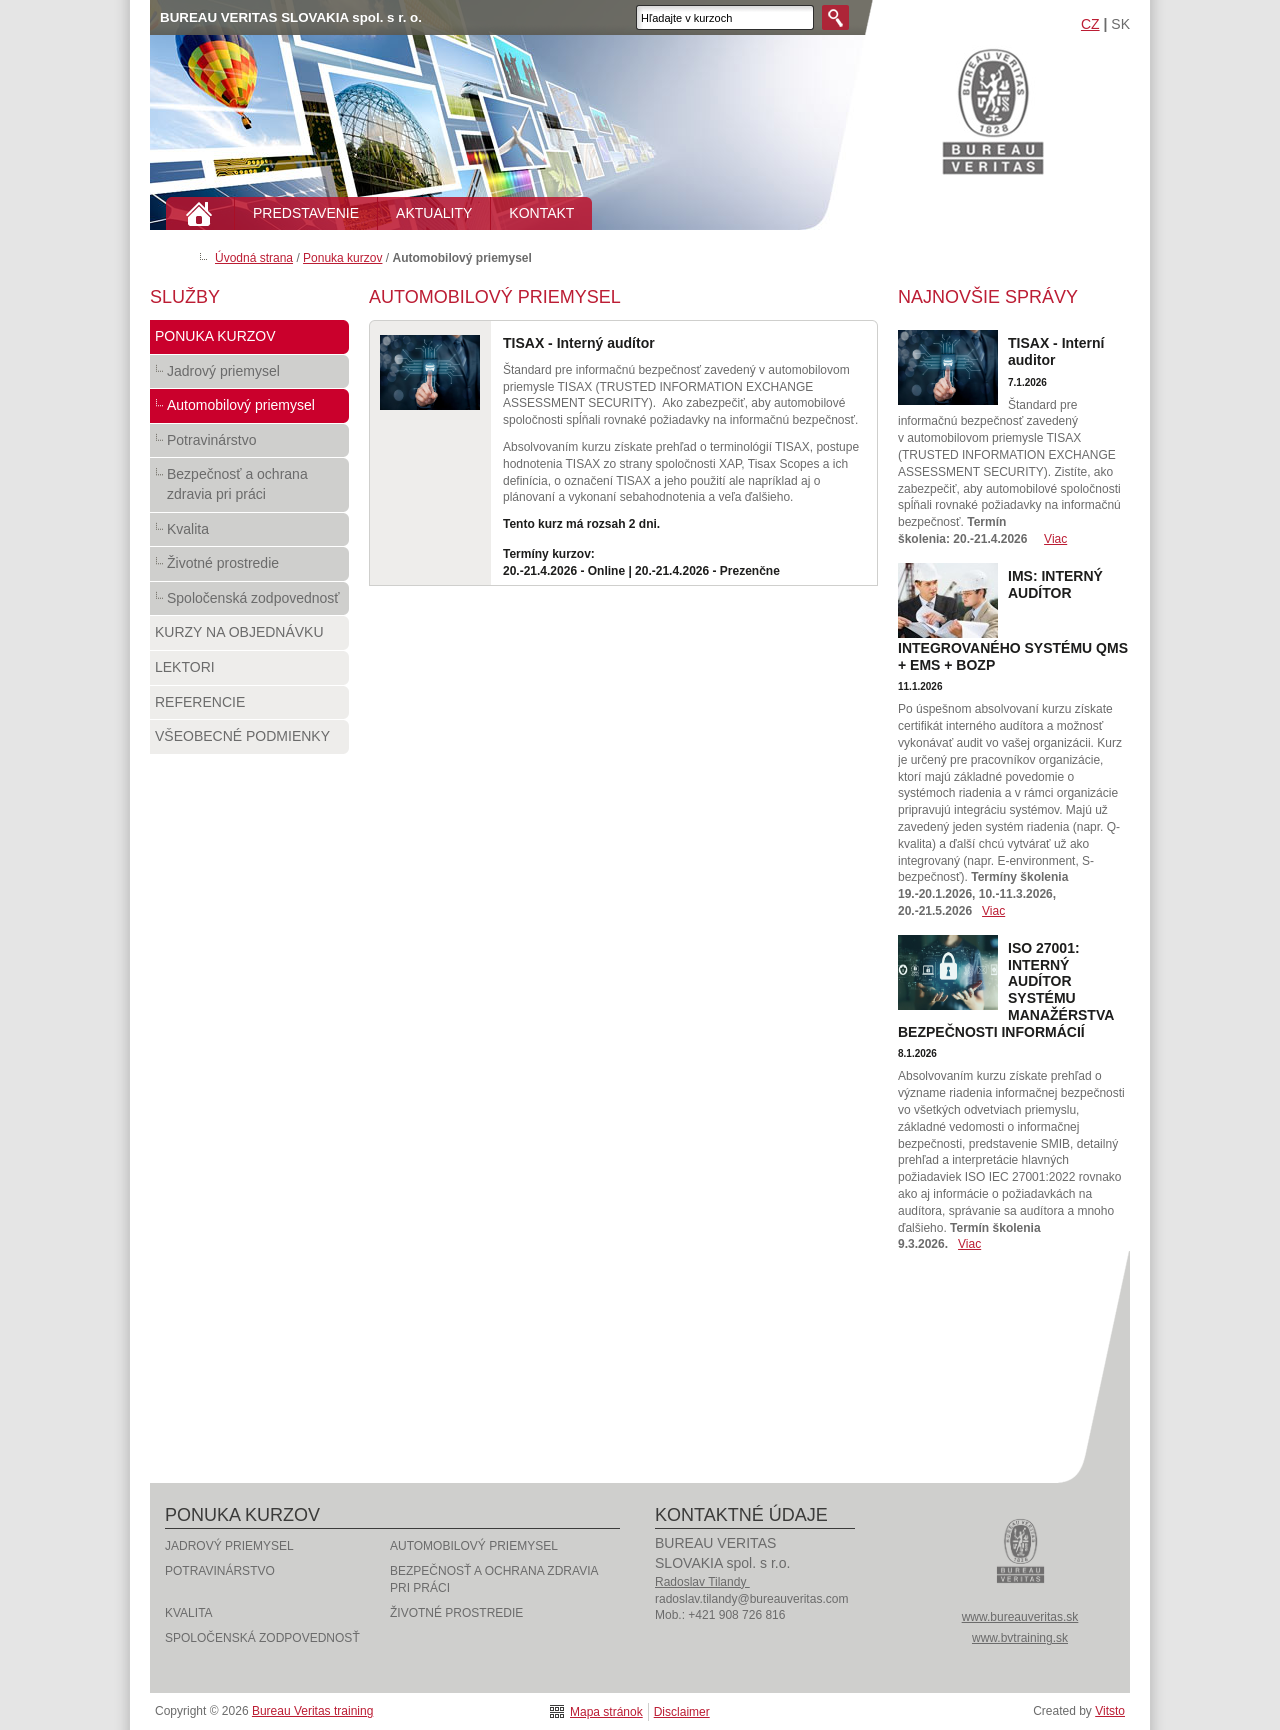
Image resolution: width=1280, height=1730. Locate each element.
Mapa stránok (606, 1712)
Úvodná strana (254, 258)
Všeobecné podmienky (249, 741)
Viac (1055, 539)
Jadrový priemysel (249, 376)
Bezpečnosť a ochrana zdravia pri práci (249, 488)
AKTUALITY (434, 213)
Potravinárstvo (249, 445)
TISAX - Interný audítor (579, 343)
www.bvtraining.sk (1020, 1638)
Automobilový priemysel (249, 410)
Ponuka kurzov (342, 258)
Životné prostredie (249, 568)
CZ (1090, 24)
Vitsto (1110, 1711)
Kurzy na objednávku (249, 637)
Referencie (249, 707)
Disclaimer (682, 1712)
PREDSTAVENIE (306, 213)
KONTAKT (541, 213)
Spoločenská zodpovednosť (249, 603)
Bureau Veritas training (993, 110)
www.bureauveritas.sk (1020, 1617)
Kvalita (249, 534)
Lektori (249, 672)
